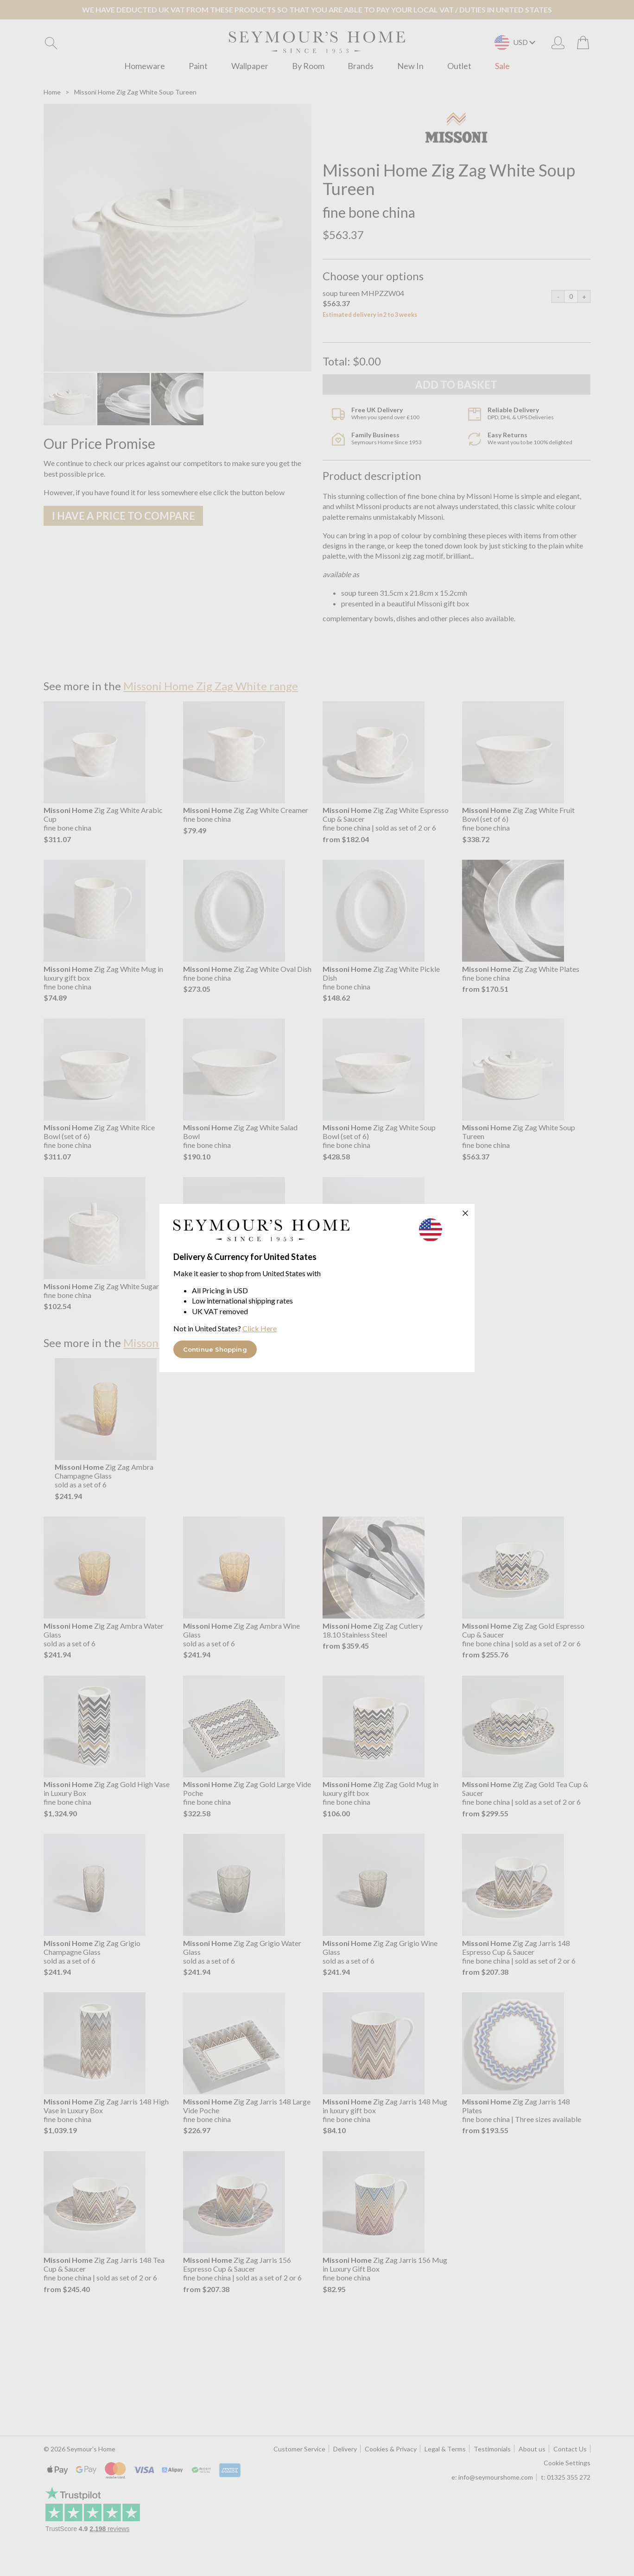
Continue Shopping (215, 1349)
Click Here (259, 1328)
